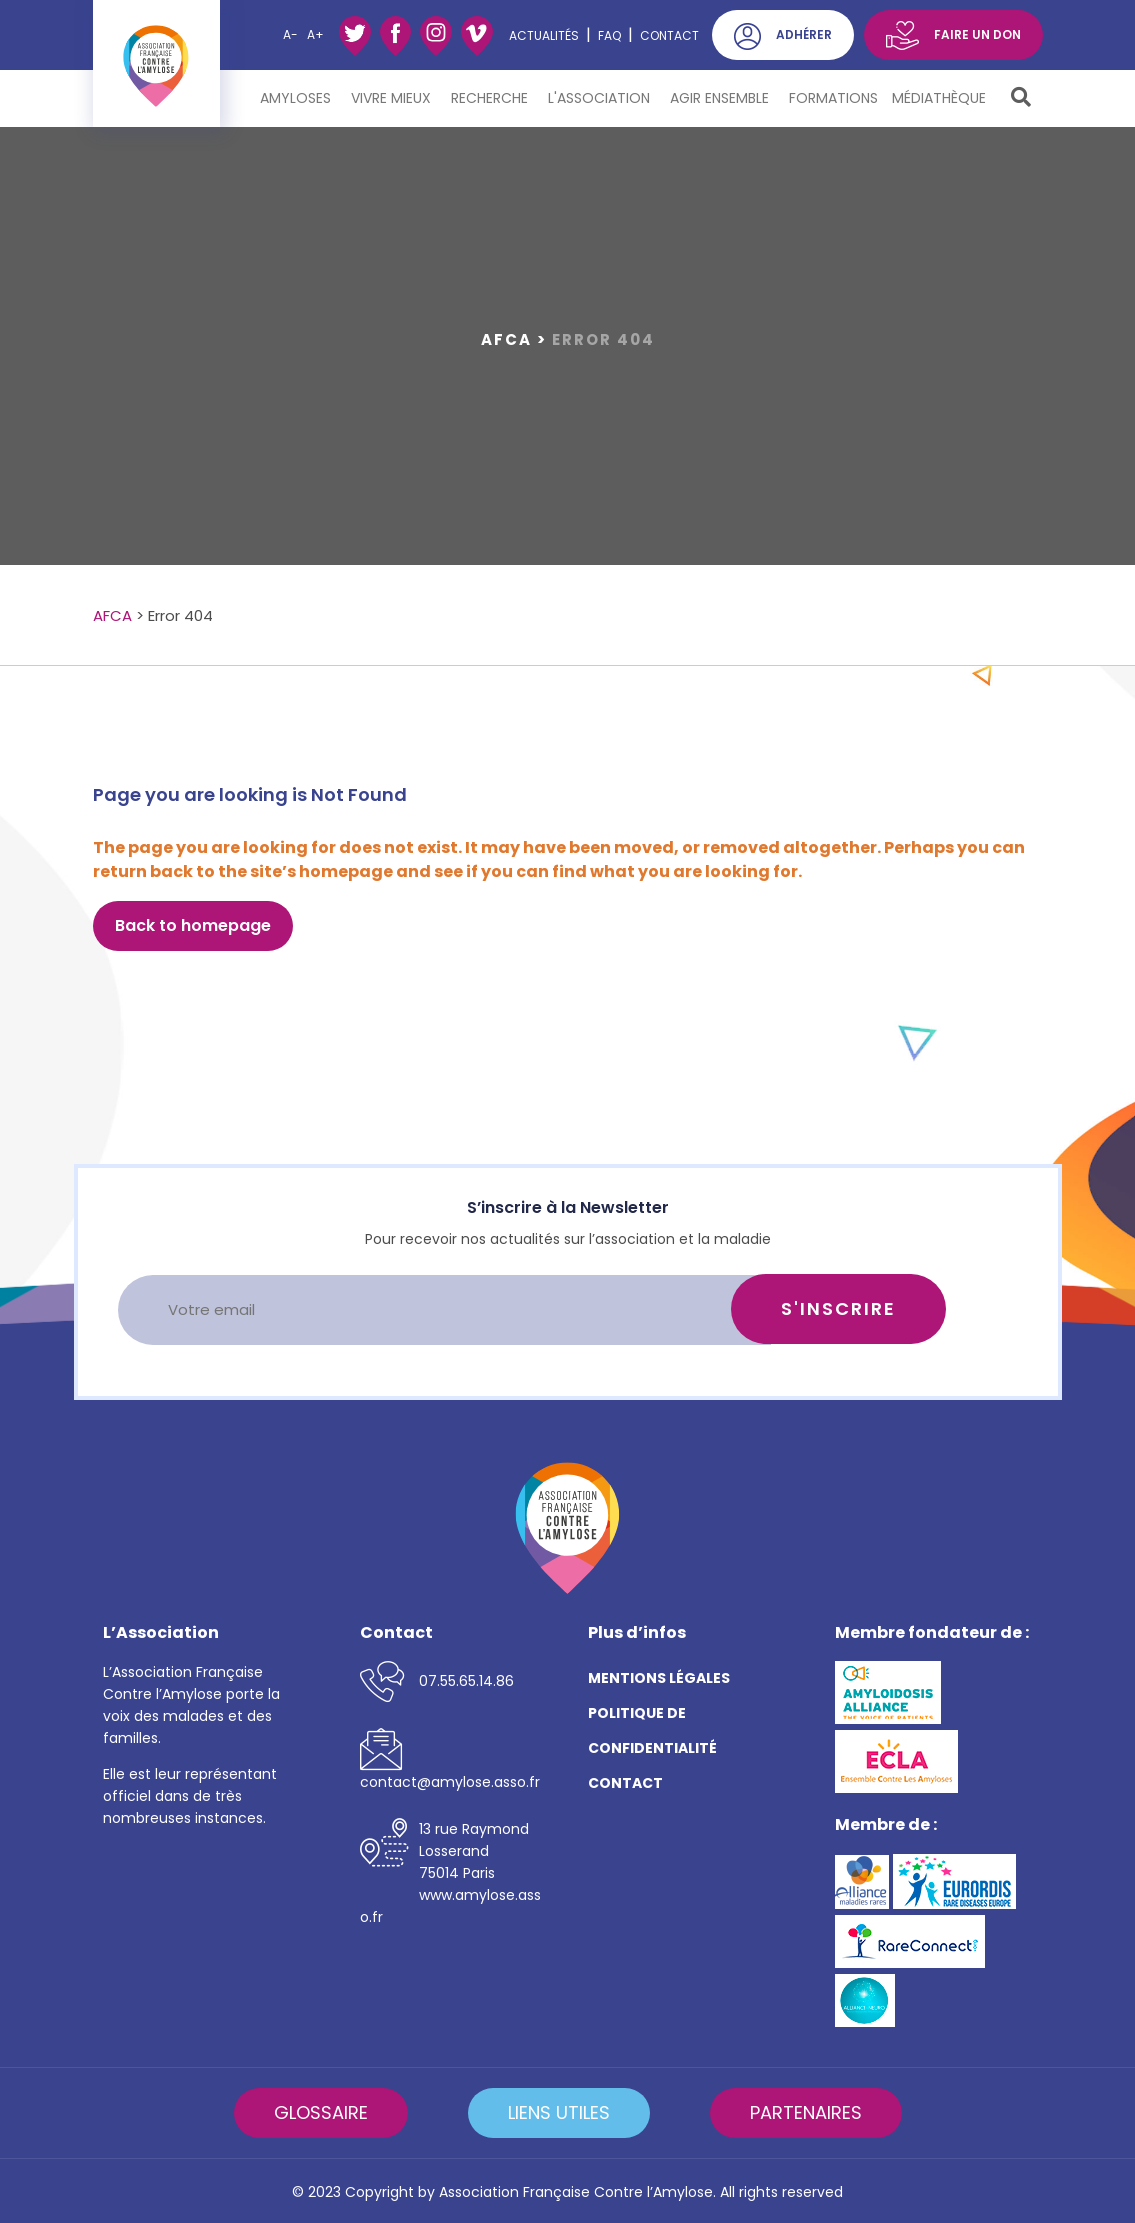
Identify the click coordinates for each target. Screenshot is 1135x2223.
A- (290, 34)
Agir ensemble (722, 98)
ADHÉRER (804, 34)
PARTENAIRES (806, 2112)
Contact (669, 35)
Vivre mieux (394, 98)
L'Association (602, 98)
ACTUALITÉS (544, 35)
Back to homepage (193, 925)
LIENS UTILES (559, 2112)
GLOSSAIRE (321, 2112)
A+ (315, 34)
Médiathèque (942, 98)
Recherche (492, 98)
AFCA (506, 339)
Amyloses (298, 98)
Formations (833, 98)
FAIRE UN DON (977, 34)
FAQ (609, 35)
